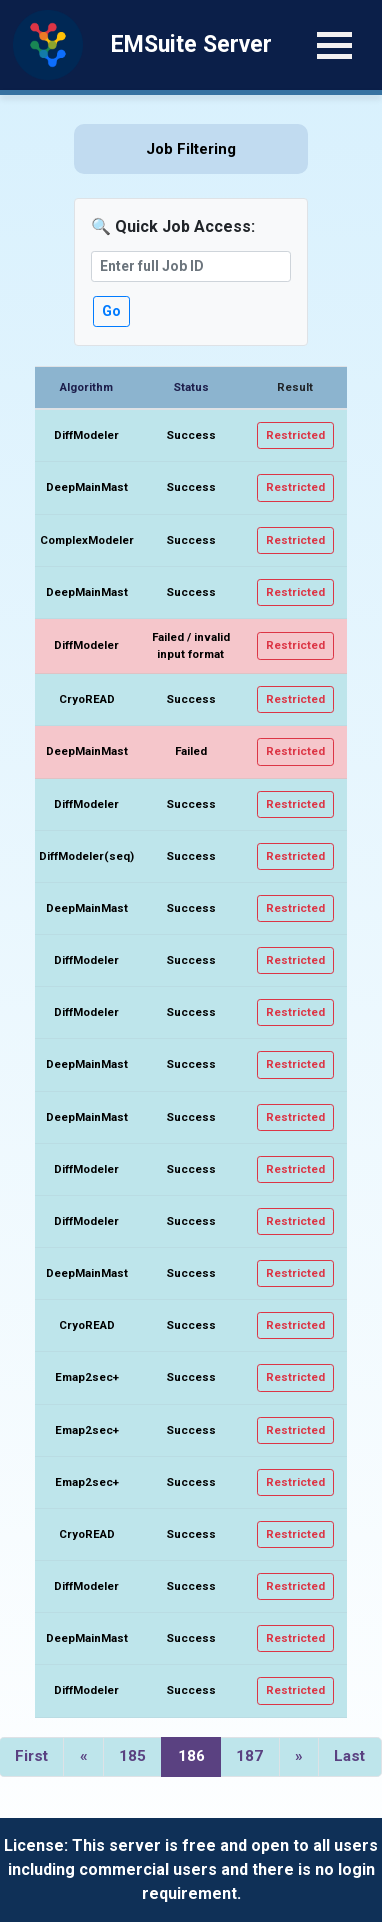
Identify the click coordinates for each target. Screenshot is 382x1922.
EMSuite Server (191, 44)
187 (249, 1756)
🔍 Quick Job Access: (173, 226)
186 (191, 1756)
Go (111, 311)
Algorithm (86, 387)
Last (349, 1756)
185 (132, 1756)
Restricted (295, 435)
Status (191, 387)
